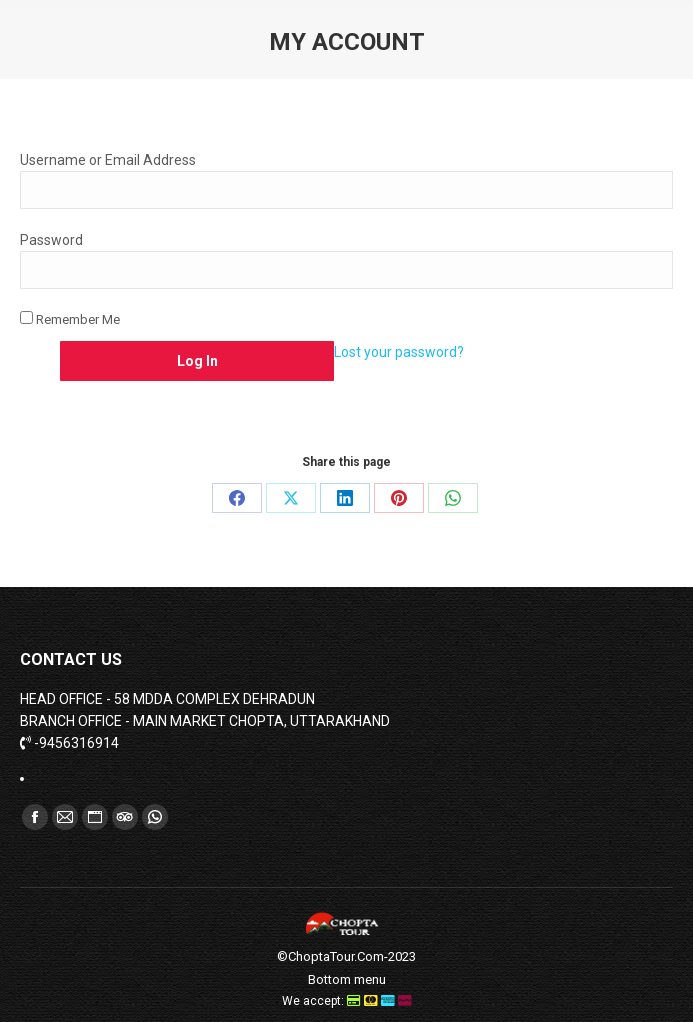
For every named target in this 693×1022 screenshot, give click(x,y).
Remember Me (70, 319)
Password (51, 240)
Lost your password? (399, 352)
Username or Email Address (108, 160)
